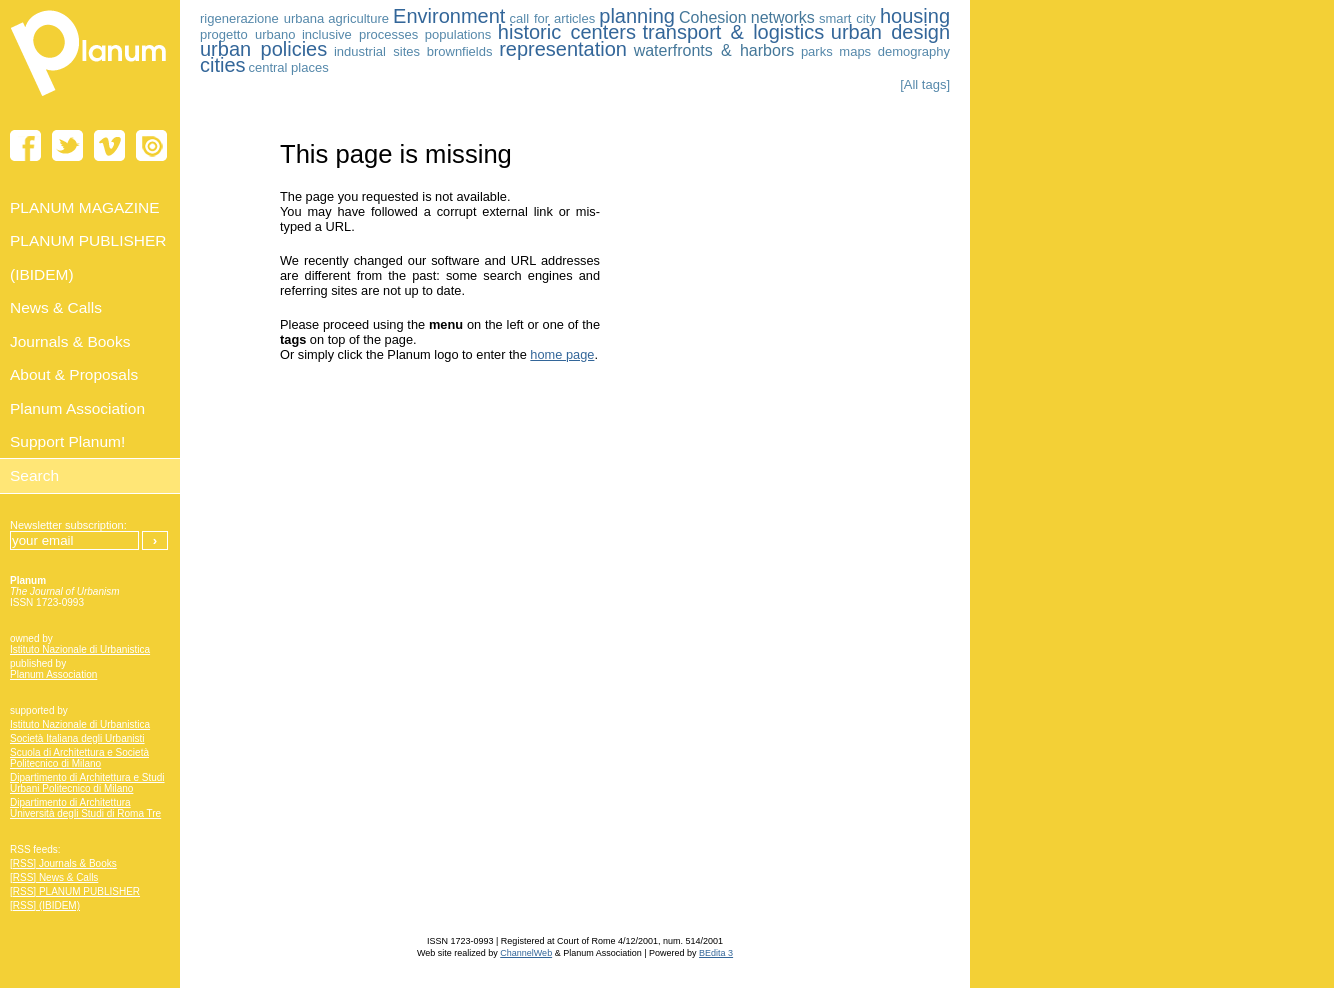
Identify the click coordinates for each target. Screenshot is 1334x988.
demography (914, 51)
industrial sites (377, 51)
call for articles (553, 18)
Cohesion (713, 17)
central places (288, 67)
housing (915, 16)
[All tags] (925, 84)
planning (637, 16)
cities (223, 65)
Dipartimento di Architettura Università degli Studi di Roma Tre (85, 808)
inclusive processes (360, 34)
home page (562, 354)
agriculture (358, 18)
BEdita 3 (716, 953)
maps (855, 51)
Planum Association (53, 674)
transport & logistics (733, 32)
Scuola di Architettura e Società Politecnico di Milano (79, 758)
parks (817, 51)
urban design (890, 32)
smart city (847, 18)
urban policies (263, 49)
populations (458, 34)
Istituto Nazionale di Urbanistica (80, 649)
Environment (449, 16)
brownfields (460, 51)
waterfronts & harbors (714, 50)
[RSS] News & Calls (54, 877)
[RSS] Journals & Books (63, 863)
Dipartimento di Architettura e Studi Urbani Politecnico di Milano (87, 783)
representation (563, 49)
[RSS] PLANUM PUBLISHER (75, 891)
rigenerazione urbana (262, 18)
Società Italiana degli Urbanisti (77, 738)
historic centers (567, 32)
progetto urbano (247, 34)
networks (783, 17)
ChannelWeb (526, 953)
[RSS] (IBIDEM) (45, 905)
